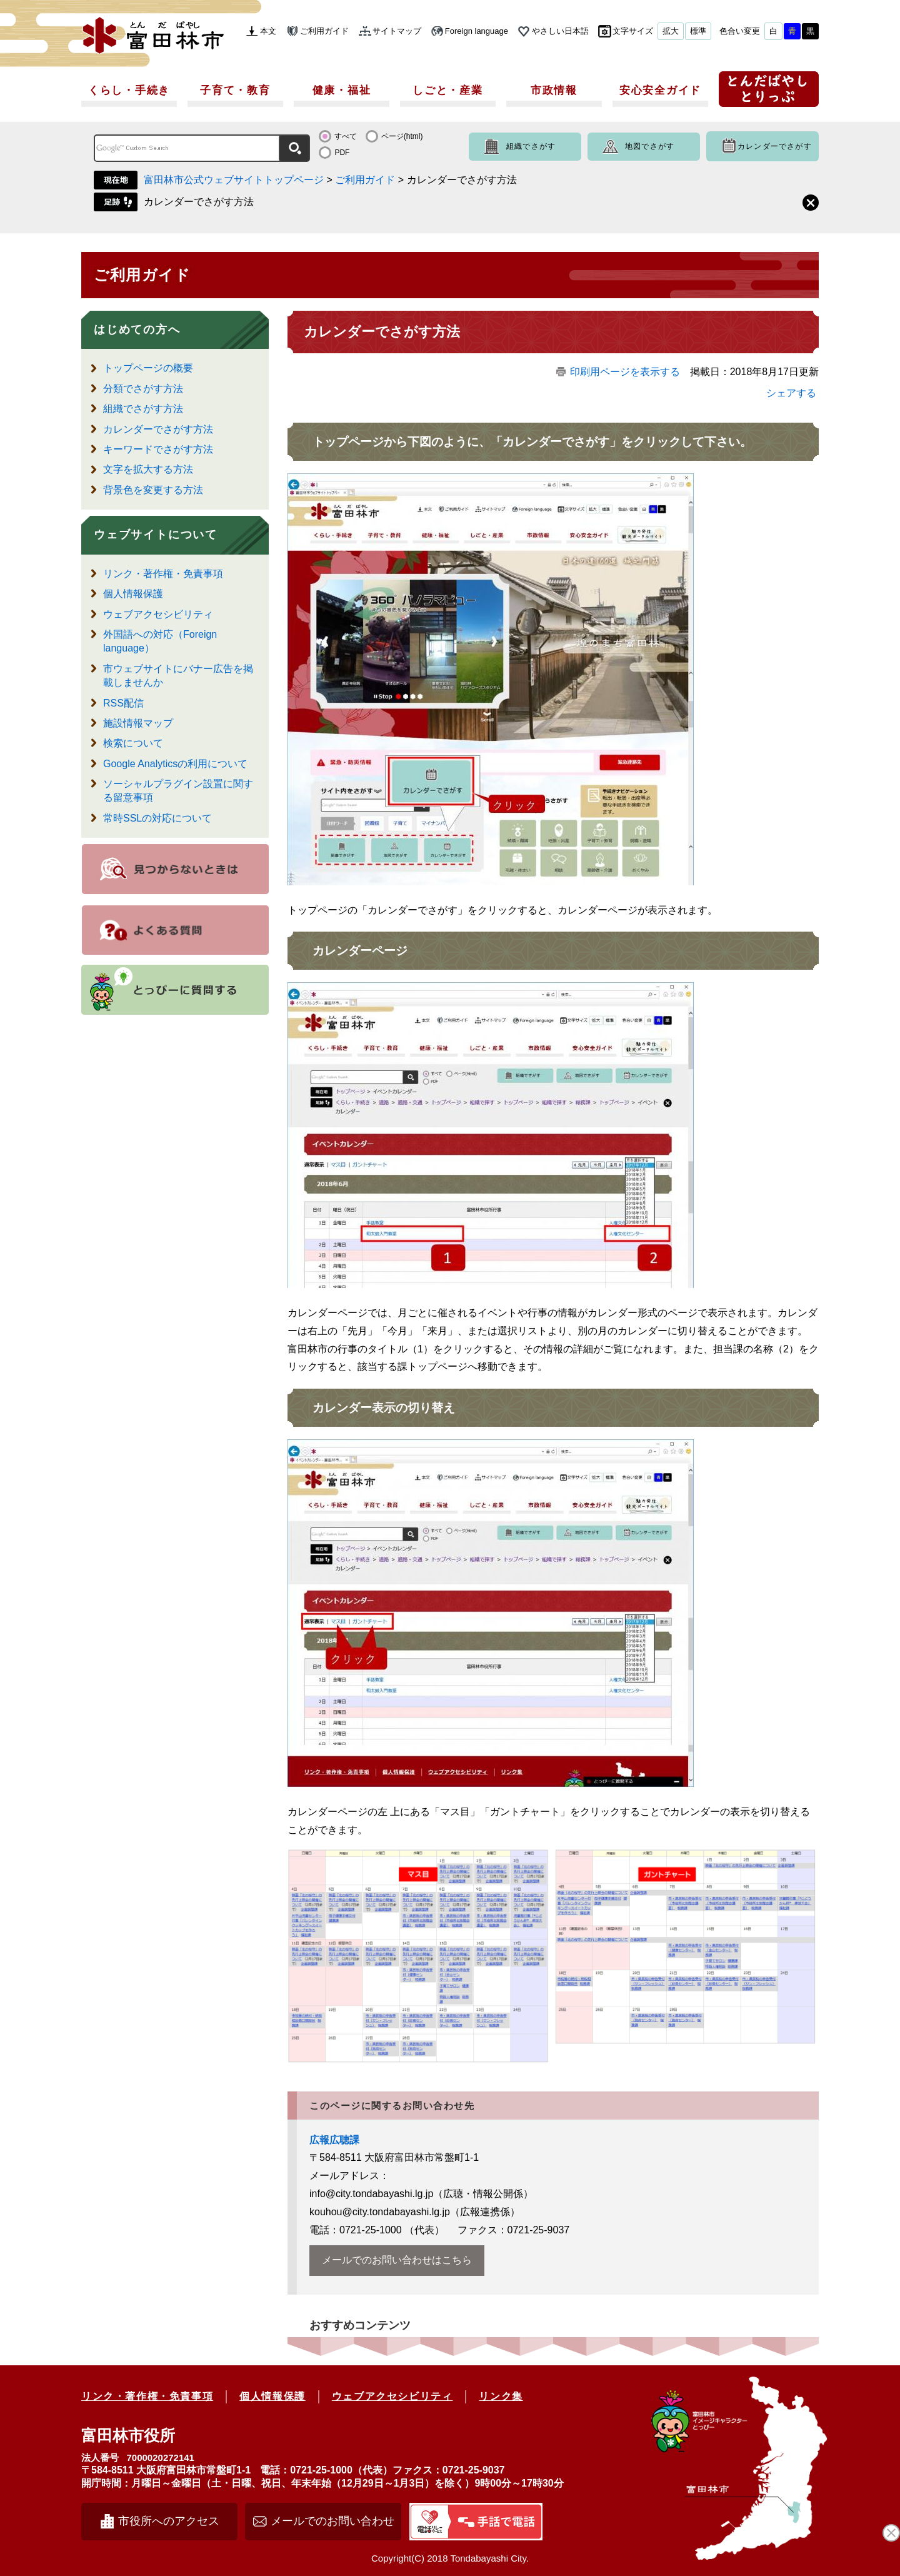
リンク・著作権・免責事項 (163, 573)
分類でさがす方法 (143, 388)
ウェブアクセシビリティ (158, 614)
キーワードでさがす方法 (158, 449)
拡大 (670, 31)
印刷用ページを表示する (625, 371)
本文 (268, 31)
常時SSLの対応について (157, 818)
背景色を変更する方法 (153, 490)
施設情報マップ (138, 723)
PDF (341, 152)
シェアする (791, 393)
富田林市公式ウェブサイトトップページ (234, 179)
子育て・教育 (235, 90)
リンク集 (500, 2396)
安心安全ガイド (660, 90)
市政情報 (554, 90)
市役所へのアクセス (168, 2521)
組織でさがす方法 (143, 408)
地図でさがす (649, 146)
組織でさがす (531, 146)
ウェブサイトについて (156, 534)
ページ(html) (402, 136)
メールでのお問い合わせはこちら (397, 2260)
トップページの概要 (148, 368)
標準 (698, 31)
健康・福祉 (341, 90)
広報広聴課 (334, 2140)
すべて (345, 136)
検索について (133, 743)
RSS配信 (123, 703)
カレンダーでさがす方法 (199, 201)
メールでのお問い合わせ (332, 2521)
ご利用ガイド (324, 31)
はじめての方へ (137, 329)
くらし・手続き (129, 90)
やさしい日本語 (560, 31)
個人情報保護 (133, 593)
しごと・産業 (447, 90)
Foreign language (476, 31)
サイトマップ (396, 31)
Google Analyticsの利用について (175, 763)
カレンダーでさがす (775, 146)
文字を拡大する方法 (148, 469)
